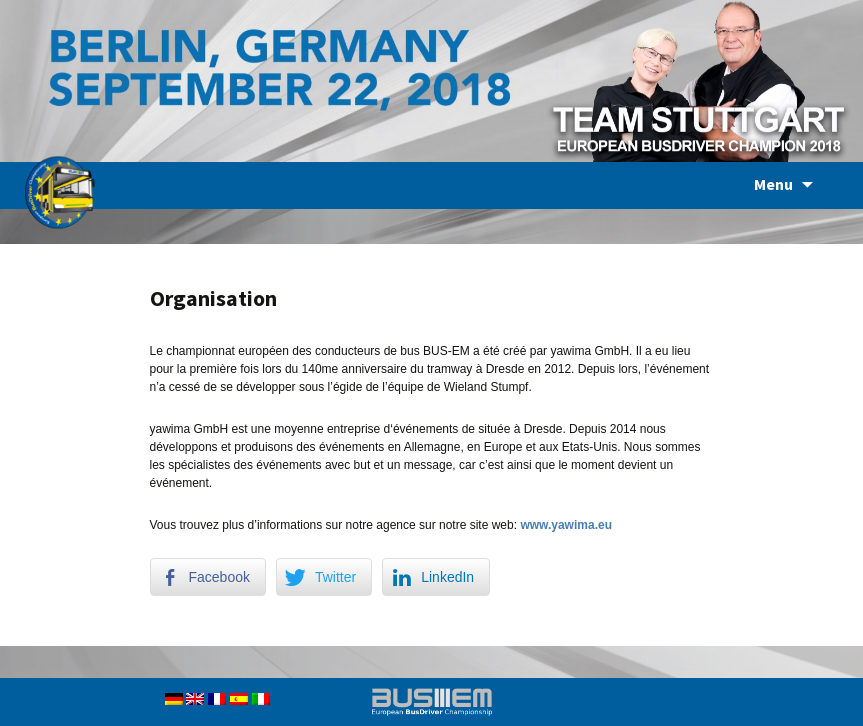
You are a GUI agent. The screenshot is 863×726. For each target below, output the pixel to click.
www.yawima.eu (566, 525)
